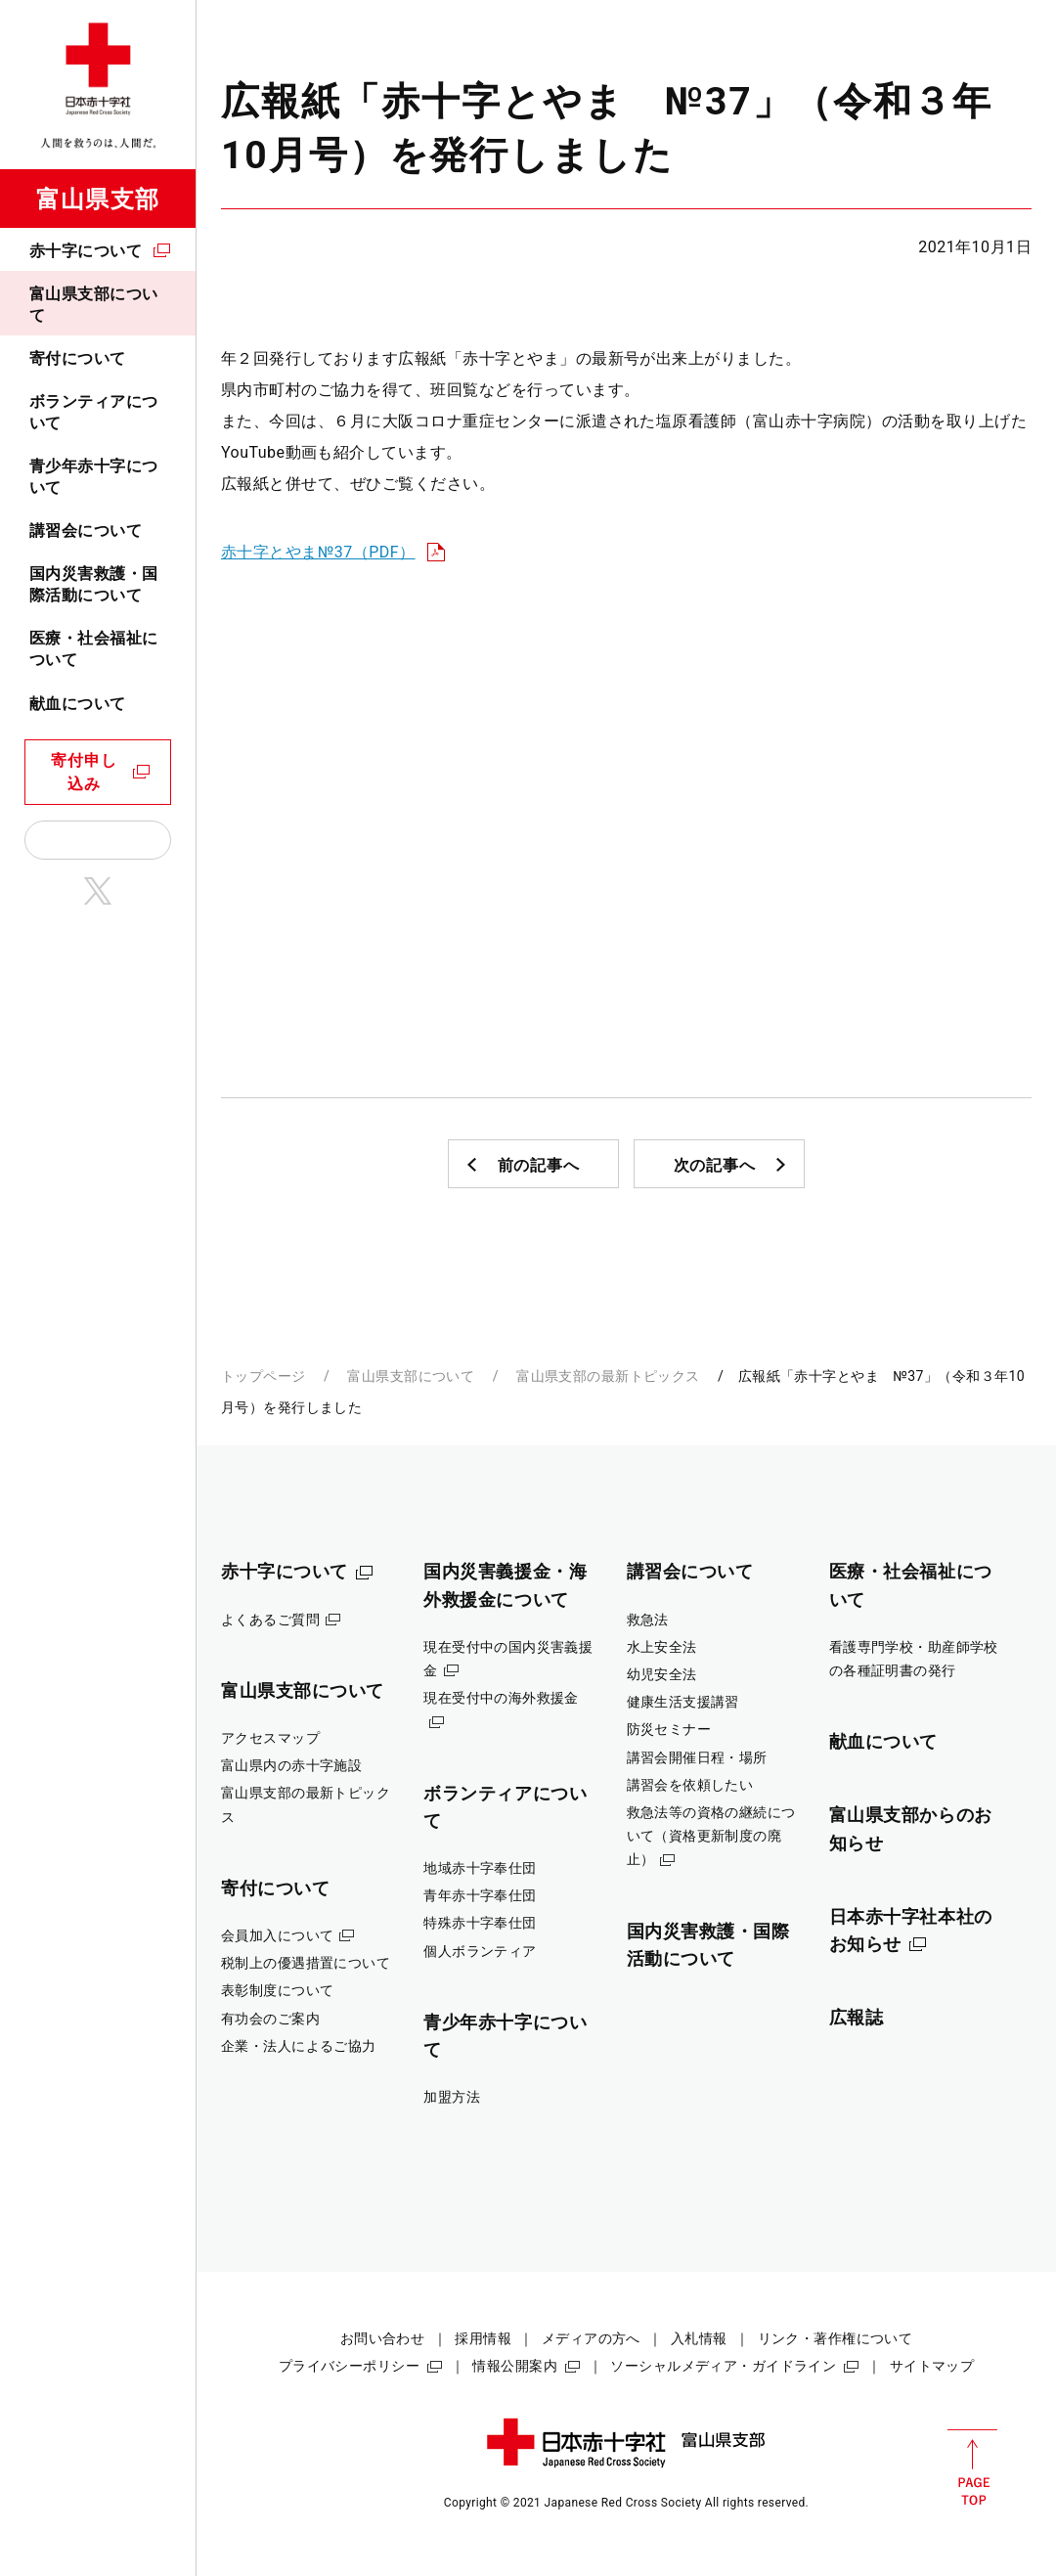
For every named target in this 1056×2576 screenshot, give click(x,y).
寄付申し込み (83, 772)
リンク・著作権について (835, 2338)
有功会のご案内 (270, 2018)
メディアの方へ (591, 2338)
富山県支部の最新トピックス (608, 1376)
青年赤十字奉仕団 (479, 1895)
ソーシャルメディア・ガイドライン (723, 2366)
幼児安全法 (662, 1674)
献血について (77, 703)
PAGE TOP (972, 2467)
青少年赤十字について (93, 477)
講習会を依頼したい (690, 1785)
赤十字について (85, 251)
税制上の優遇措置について (305, 1963)
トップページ (263, 1376)
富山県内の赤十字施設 (291, 1765)
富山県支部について (93, 305)
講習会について (85, 530)
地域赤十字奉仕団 (479, 1868)
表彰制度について (277, 1990)
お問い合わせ (382, 2338)
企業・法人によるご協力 (298, 2046)
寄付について (77, 358)
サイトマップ (932, 2366)
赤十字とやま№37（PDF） (318, 552)
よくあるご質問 (270, 1619)
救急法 (648, 1619)
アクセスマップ (270, 1738)
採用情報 (483, 2338)
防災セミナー (669, 1729)
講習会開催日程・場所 (697, 1757)
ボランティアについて (93, 412)
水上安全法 (662, 1647)
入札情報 (699, 2338)
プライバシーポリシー (349, 2366)
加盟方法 (451, 2097)
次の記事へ (715, 1165)
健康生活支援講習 (683, 1702)
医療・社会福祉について (93, 649)
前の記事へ (539, 1165)
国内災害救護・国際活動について (93, 584)
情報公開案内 (514, 2366)
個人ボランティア (479, 1951)
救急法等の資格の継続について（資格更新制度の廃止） (711, 1835)
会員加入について (277, 1935)
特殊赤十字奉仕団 (479, 1923)
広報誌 (856, 2017)
